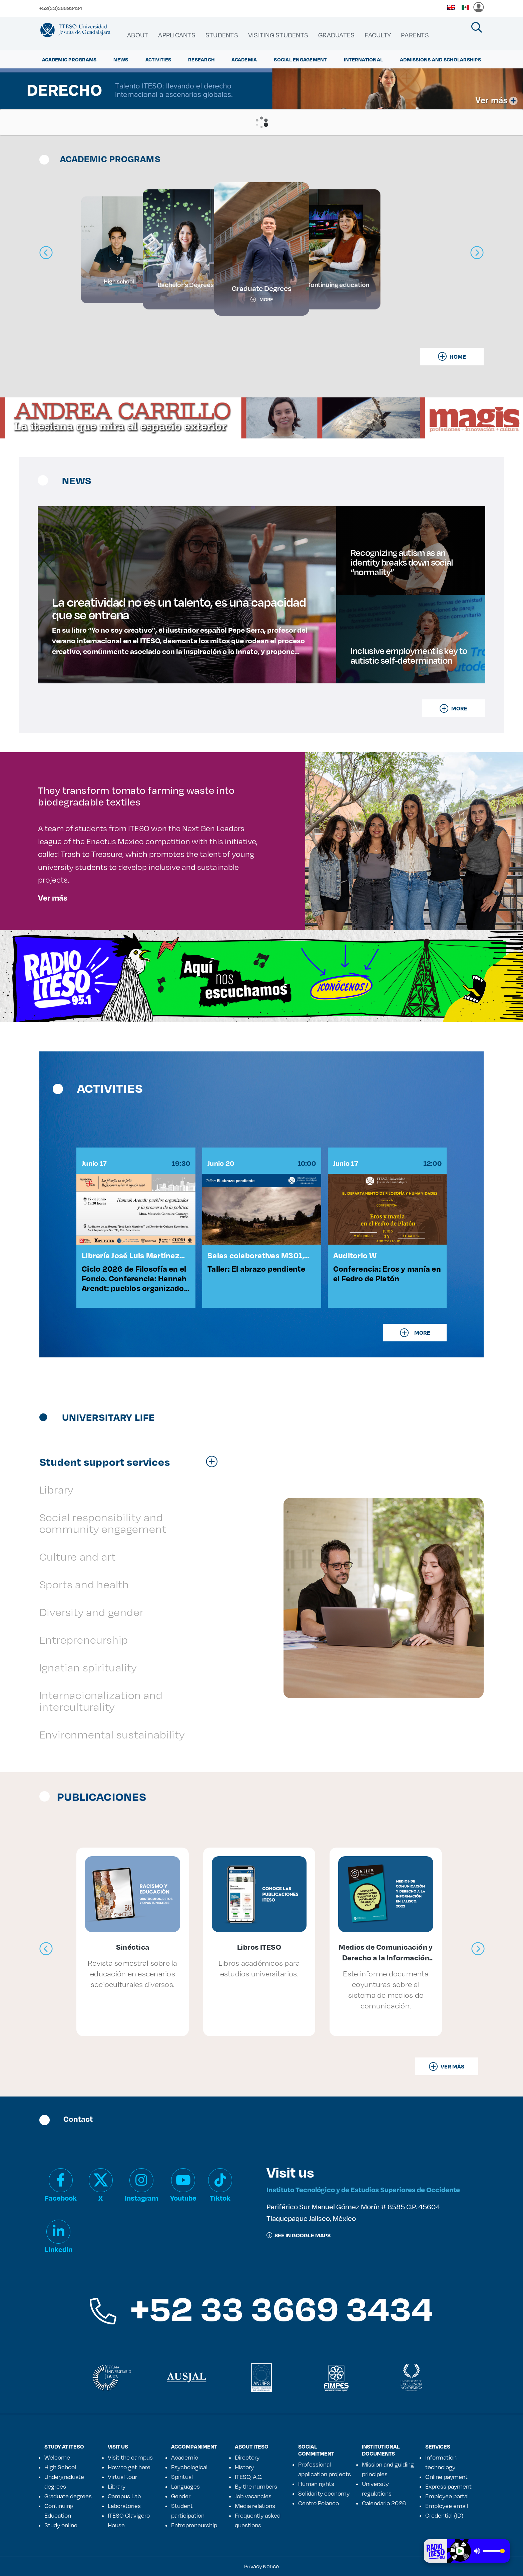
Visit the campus (130, 2457)
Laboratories (124, 2505)
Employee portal (447, 2496)
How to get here (129, 2467)
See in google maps (299, 2235)
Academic (184, 2457)
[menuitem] (137, 35)
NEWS (120, 59)
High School (60, 2467)
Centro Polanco (318, 2503)
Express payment (448, 2486)
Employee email (446, 2505)
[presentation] (46, 1949)
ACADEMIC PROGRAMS (69, 59)
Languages (185, 2486)
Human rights (316, 2483)
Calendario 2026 (384, 2503)
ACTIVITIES (158, 59)
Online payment (446, 2476)
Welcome (57, 2457)
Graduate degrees (68, 2496)
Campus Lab (124, 2496)
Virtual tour (122, 2476)
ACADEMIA (244, 59)
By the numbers (256, 2486)
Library (116, 2486)
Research (201, 59)
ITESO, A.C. (248, 2476)
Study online (60, 2525)
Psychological (189, 2467)
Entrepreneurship (194, 2525)
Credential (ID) (444, 2515)
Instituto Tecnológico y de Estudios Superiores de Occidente (363, 2189)
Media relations (255, 2505)
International (363, 59)
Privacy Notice (261, 2566)
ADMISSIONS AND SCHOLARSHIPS (440, 59)
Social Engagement (300, 59)
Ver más (52, 897)
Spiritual (182, 2476)
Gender (180, 2496)
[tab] (131, 1461)
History (244, 2467)
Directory (247, 2457)
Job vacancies (253, 2496)
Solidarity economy (324, 2493)
